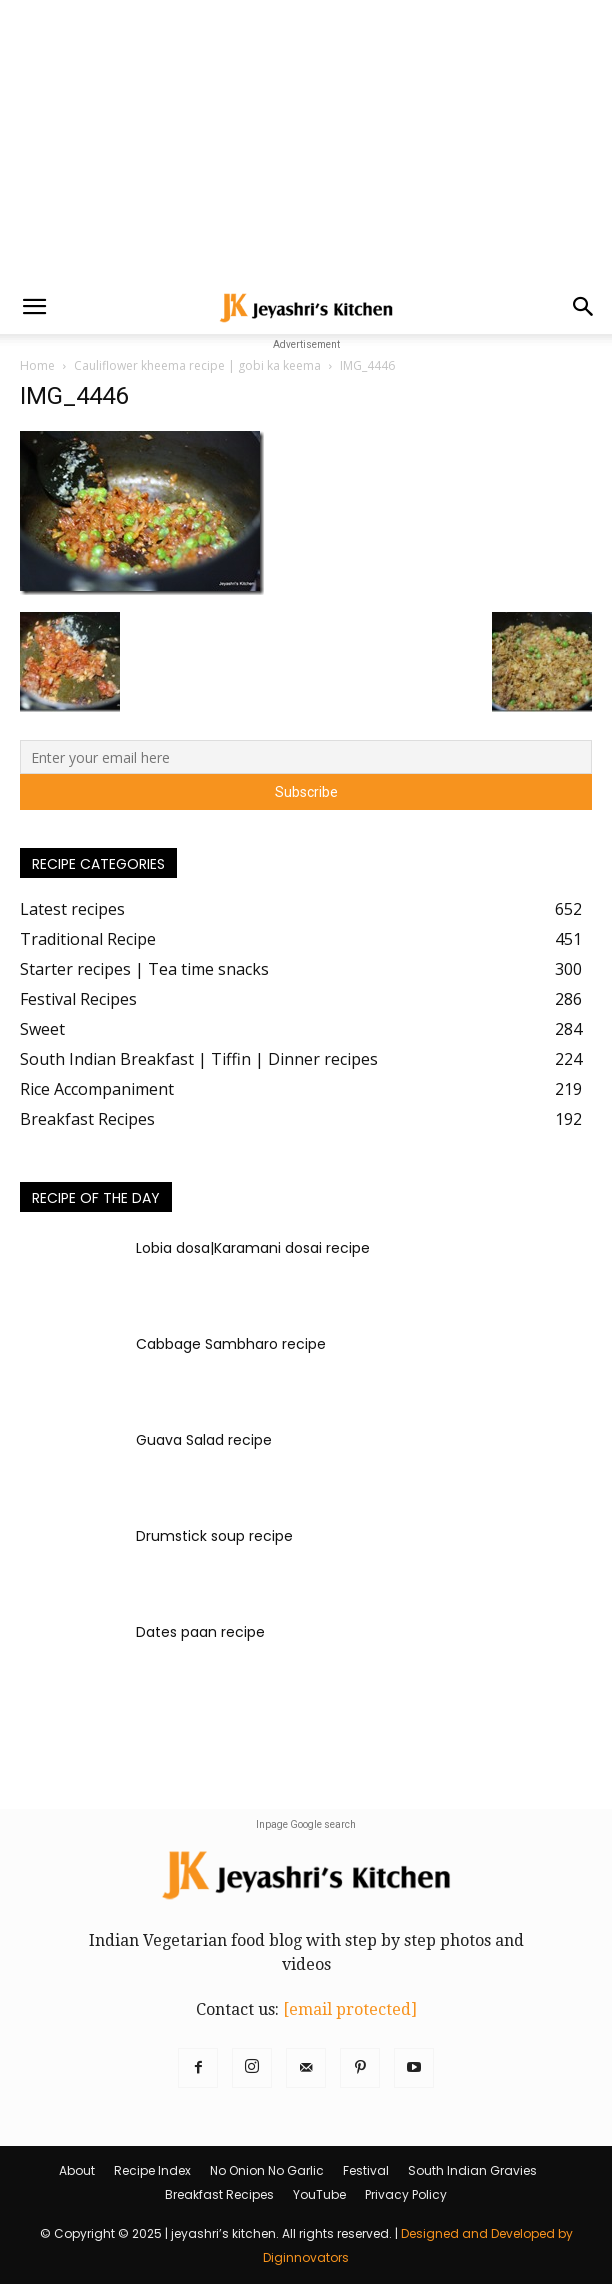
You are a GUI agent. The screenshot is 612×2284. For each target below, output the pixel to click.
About (77, 2170)
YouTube (319, 2194)
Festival (366, 2170)
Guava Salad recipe (204, 1440)
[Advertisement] (306, 140)
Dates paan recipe (200, 1632)
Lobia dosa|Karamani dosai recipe (253, 1248)
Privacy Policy (406, 2194)
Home (37, 365)
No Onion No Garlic (267, 2170)
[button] (34, 307)
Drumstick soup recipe (214, 1536)
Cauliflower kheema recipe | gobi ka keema (197, 365)
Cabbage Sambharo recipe (231, 1344)
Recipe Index (152, 2170)
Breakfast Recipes (219, 2194)
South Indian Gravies (472, 2170)
